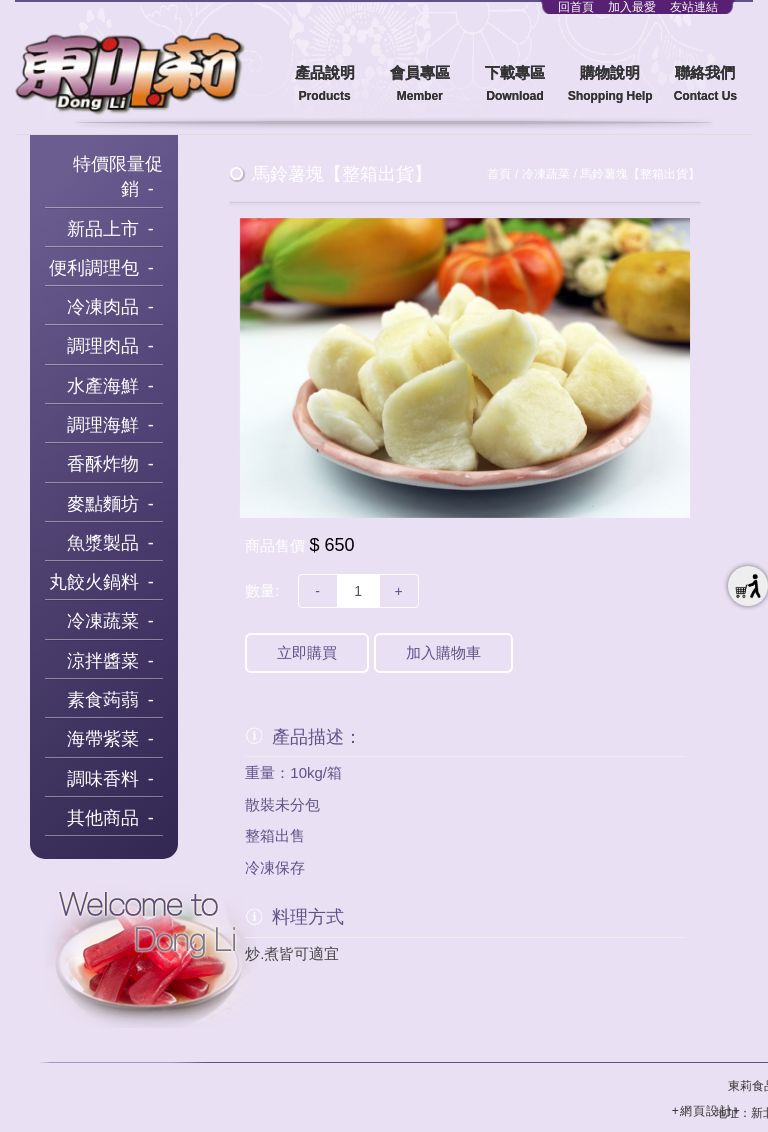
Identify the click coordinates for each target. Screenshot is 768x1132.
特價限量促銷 (118, 177)
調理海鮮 (103, 425)
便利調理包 (94, 268)
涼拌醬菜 (103, 661)
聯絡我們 (705, 84)
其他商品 (103, 818)
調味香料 (103, 779)
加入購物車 (443, 652)
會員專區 (419, 84)
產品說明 (324, 84)
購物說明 (610, 84)
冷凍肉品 (103, 307)
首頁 (499, 174)
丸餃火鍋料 (94, 582)
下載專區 (514, 84)
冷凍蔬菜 (103, 621)
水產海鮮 (103, 386)
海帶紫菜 (103, 739)
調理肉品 (103, 346)
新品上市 (103, 229)
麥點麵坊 (103, 504)
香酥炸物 (103, 464)
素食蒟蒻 (103, 700)
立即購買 (307, 652)
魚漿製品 (103, 543)
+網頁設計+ (706, 1111)
